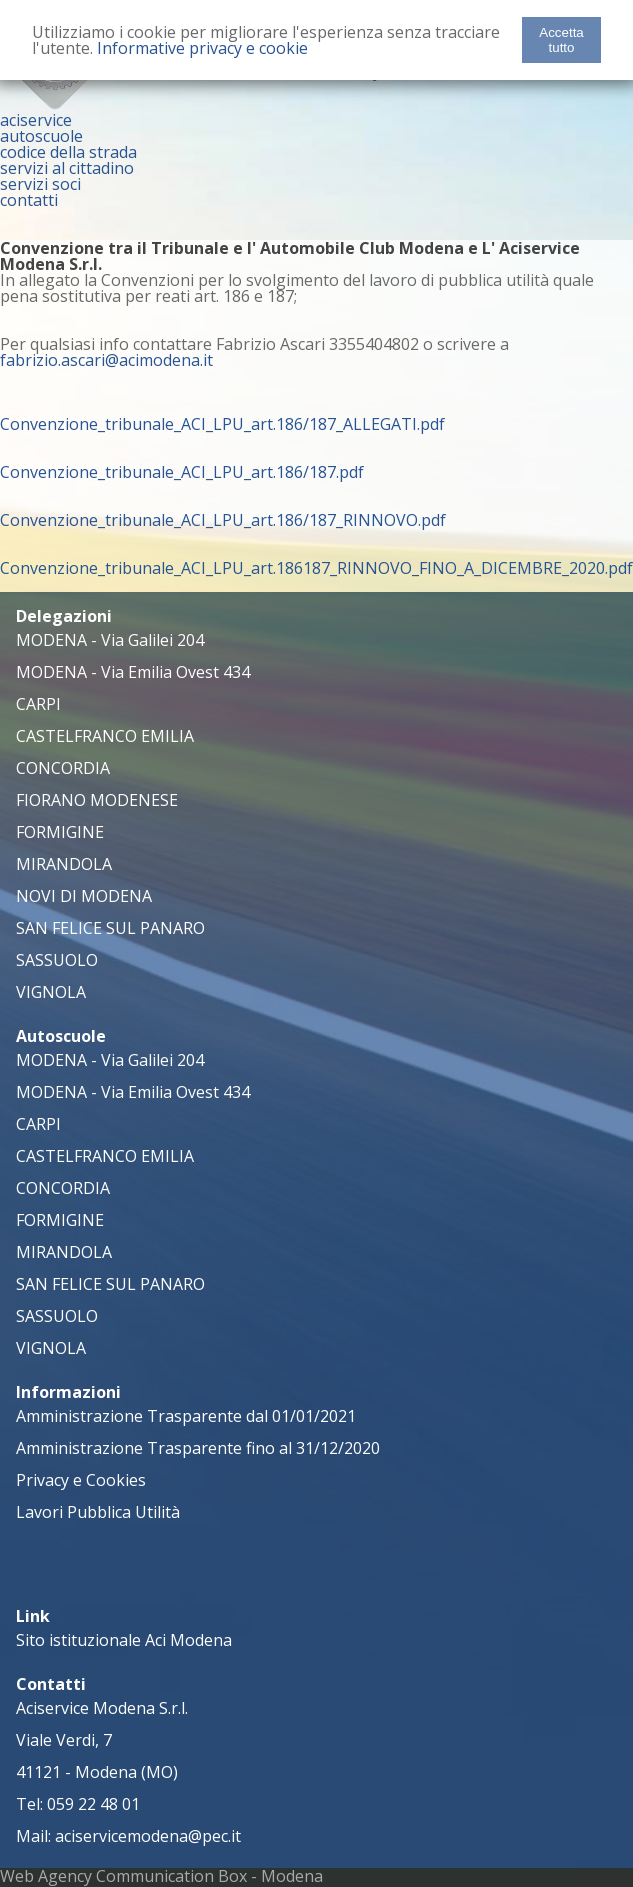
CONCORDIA (63, 768)
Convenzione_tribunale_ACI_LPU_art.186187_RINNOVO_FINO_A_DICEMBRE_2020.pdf (316, 568)
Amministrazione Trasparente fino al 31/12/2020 (198, 1448)
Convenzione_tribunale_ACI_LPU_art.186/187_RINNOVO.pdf (223, 520)
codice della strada (68, 152)
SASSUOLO (57, 960)
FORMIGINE (60, 832)
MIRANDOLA (64, 864)
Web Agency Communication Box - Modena (161, 1876)
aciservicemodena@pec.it (148, 1836)
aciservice (36, 120)
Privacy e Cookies (81, 1480)
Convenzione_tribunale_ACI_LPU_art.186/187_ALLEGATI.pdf (222, 424)
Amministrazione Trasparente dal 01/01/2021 (186, 1416)
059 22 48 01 (93, 1804)
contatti (29, 200)
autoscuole (41, 136)
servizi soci (40, 184)
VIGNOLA (51, 992)
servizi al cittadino (67, 168)
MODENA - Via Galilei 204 (110, 640)
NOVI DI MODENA (84, 896)
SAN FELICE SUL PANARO (110, 928)
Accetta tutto (561, 40)
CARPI (38, 704)
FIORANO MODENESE (97, 800)
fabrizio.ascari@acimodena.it (106, 360)
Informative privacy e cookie (202, 48)
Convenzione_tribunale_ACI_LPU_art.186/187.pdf (182, 472)
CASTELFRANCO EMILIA (105, 736)
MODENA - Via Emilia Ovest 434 (133, 672)
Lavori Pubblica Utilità (98, 1512)
